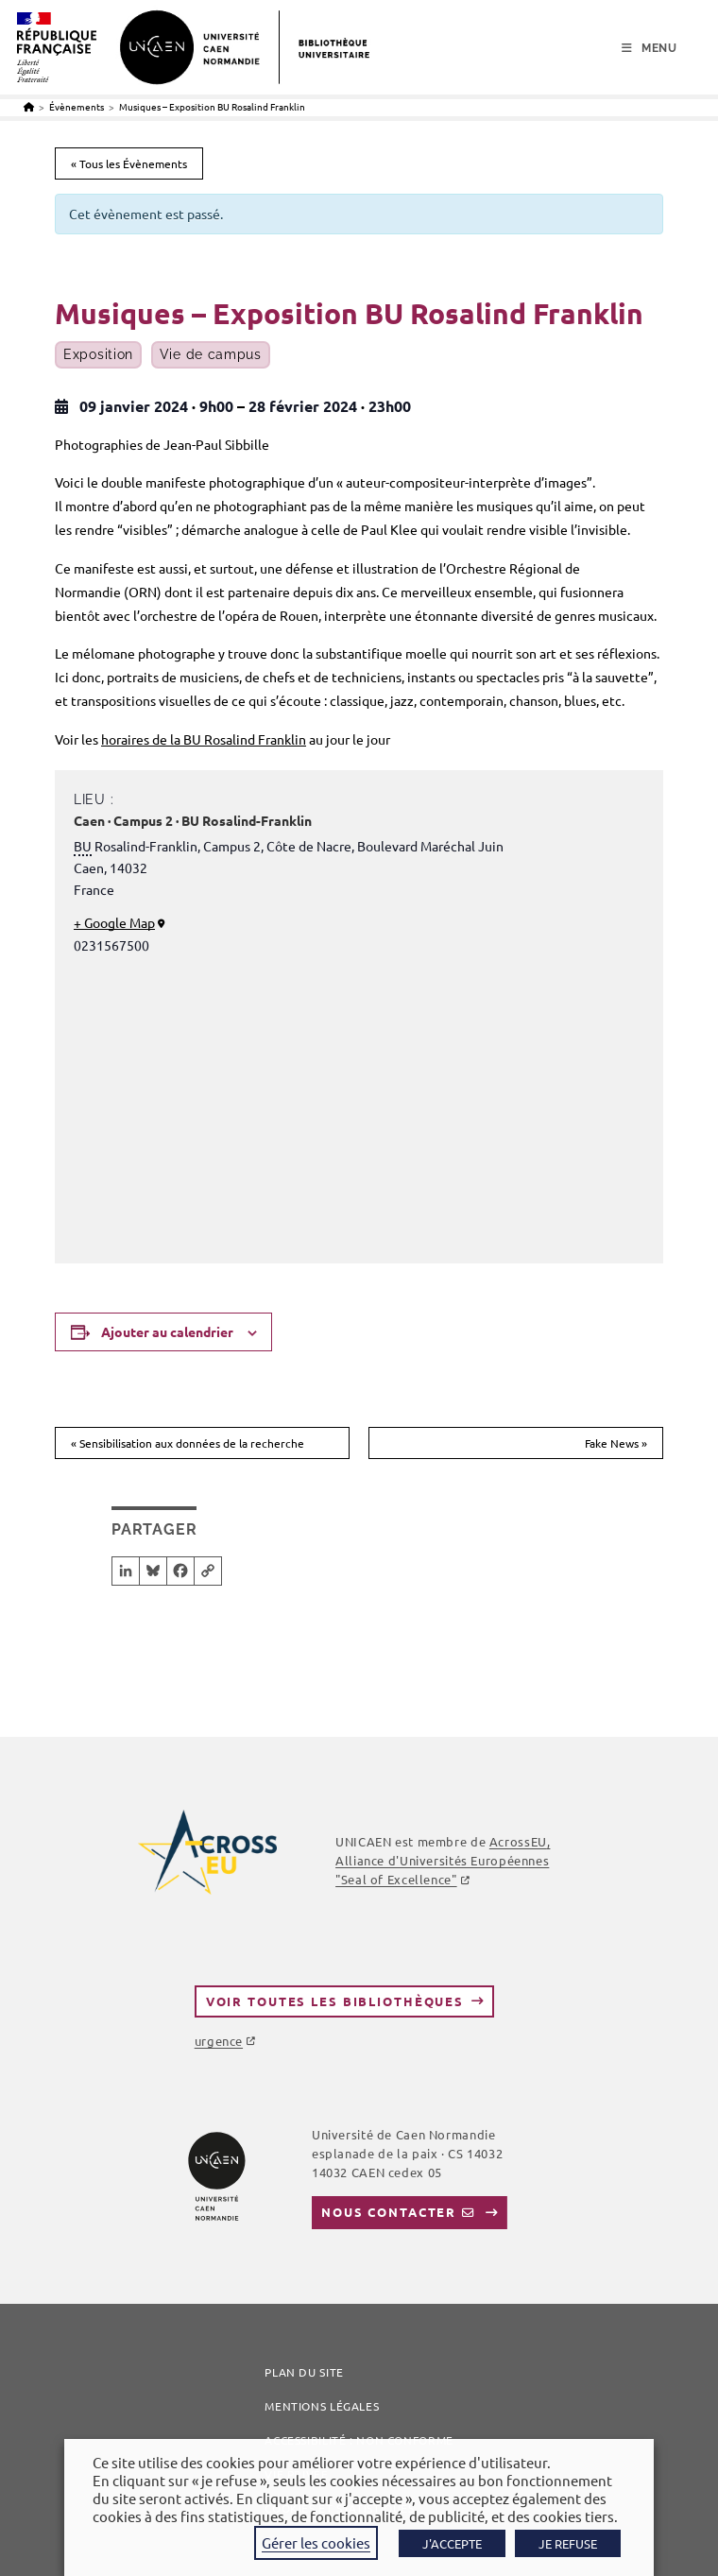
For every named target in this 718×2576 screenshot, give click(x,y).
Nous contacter (388, 2212)
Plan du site (304, 2371)
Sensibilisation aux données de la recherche (187, 1443)
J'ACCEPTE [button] (452, 2543)
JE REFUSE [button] (567, 2543)
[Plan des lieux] (359, 1105)
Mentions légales (322, 2405)
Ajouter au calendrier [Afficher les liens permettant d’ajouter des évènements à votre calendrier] (167, 1331)
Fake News (616, 1443)
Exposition (98, 355)
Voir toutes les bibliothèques (335, 2001)
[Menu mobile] (649, 48)
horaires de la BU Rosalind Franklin (203, 738)
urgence (219, 2041)
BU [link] (83, 845)
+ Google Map (114, 922)
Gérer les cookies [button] (316, 2542)
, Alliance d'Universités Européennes (442, 1860)
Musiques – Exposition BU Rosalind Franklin (212, 106)
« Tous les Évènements (129, 163)
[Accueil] (29, 106)
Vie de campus (211, 355)
